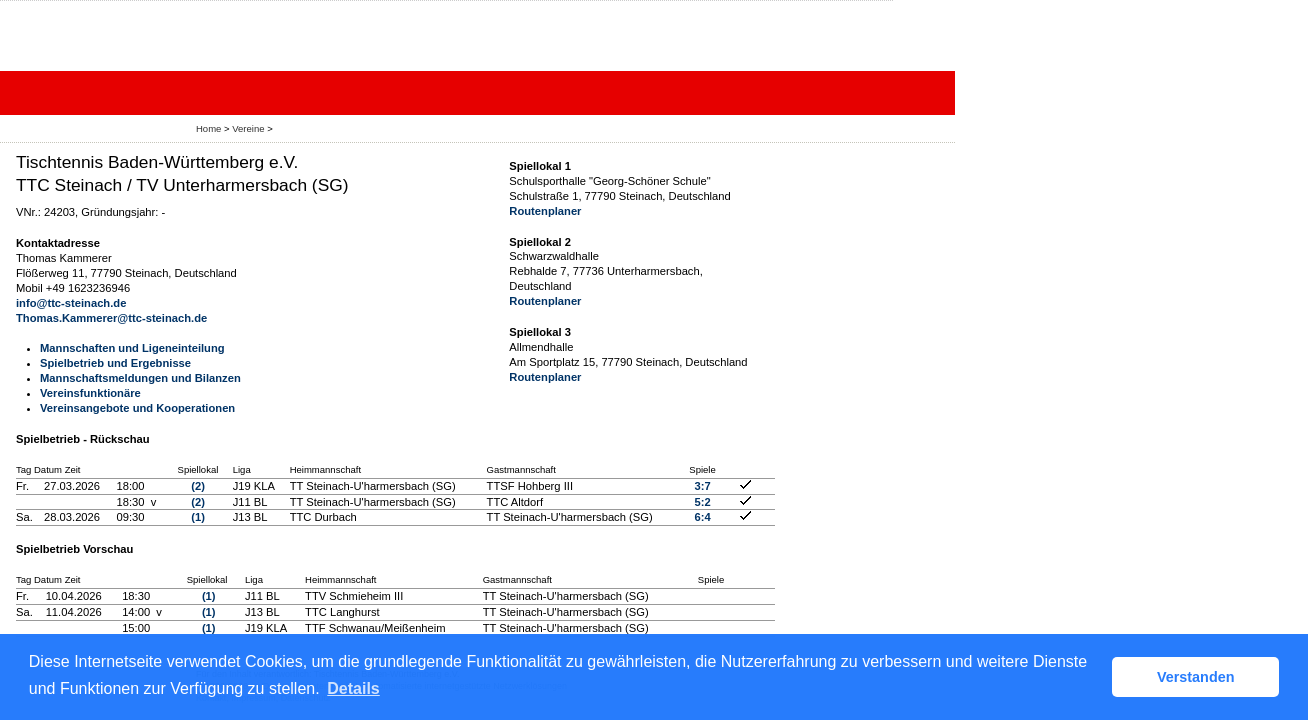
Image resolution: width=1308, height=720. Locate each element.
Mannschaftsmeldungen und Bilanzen (140, 378)
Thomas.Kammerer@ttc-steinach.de (111, 318)
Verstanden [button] (1196, 677)
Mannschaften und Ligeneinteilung (132, 348)
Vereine (248, 128)
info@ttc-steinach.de (71, 303)
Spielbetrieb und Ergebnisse (115, 363)
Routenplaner (545, 211)
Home (208, 128)
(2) (198, 486)
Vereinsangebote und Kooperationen (137, 408)
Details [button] (353, 688)
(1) (198, 517)
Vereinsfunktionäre (90, 393)
